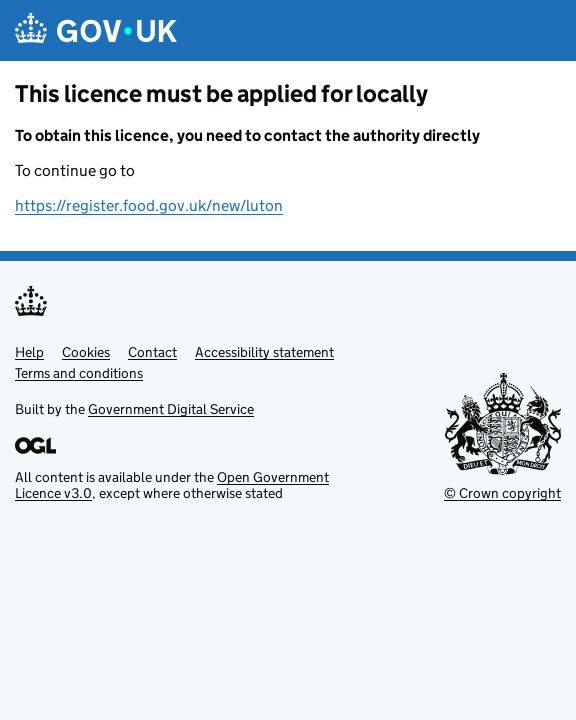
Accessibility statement (264, 352)
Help (29, 352)
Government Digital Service (171, 409)
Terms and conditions (79, 373)
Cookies (86, 352)
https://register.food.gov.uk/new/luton (149, 205)
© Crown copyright (502, 493)
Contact (152, 352)
